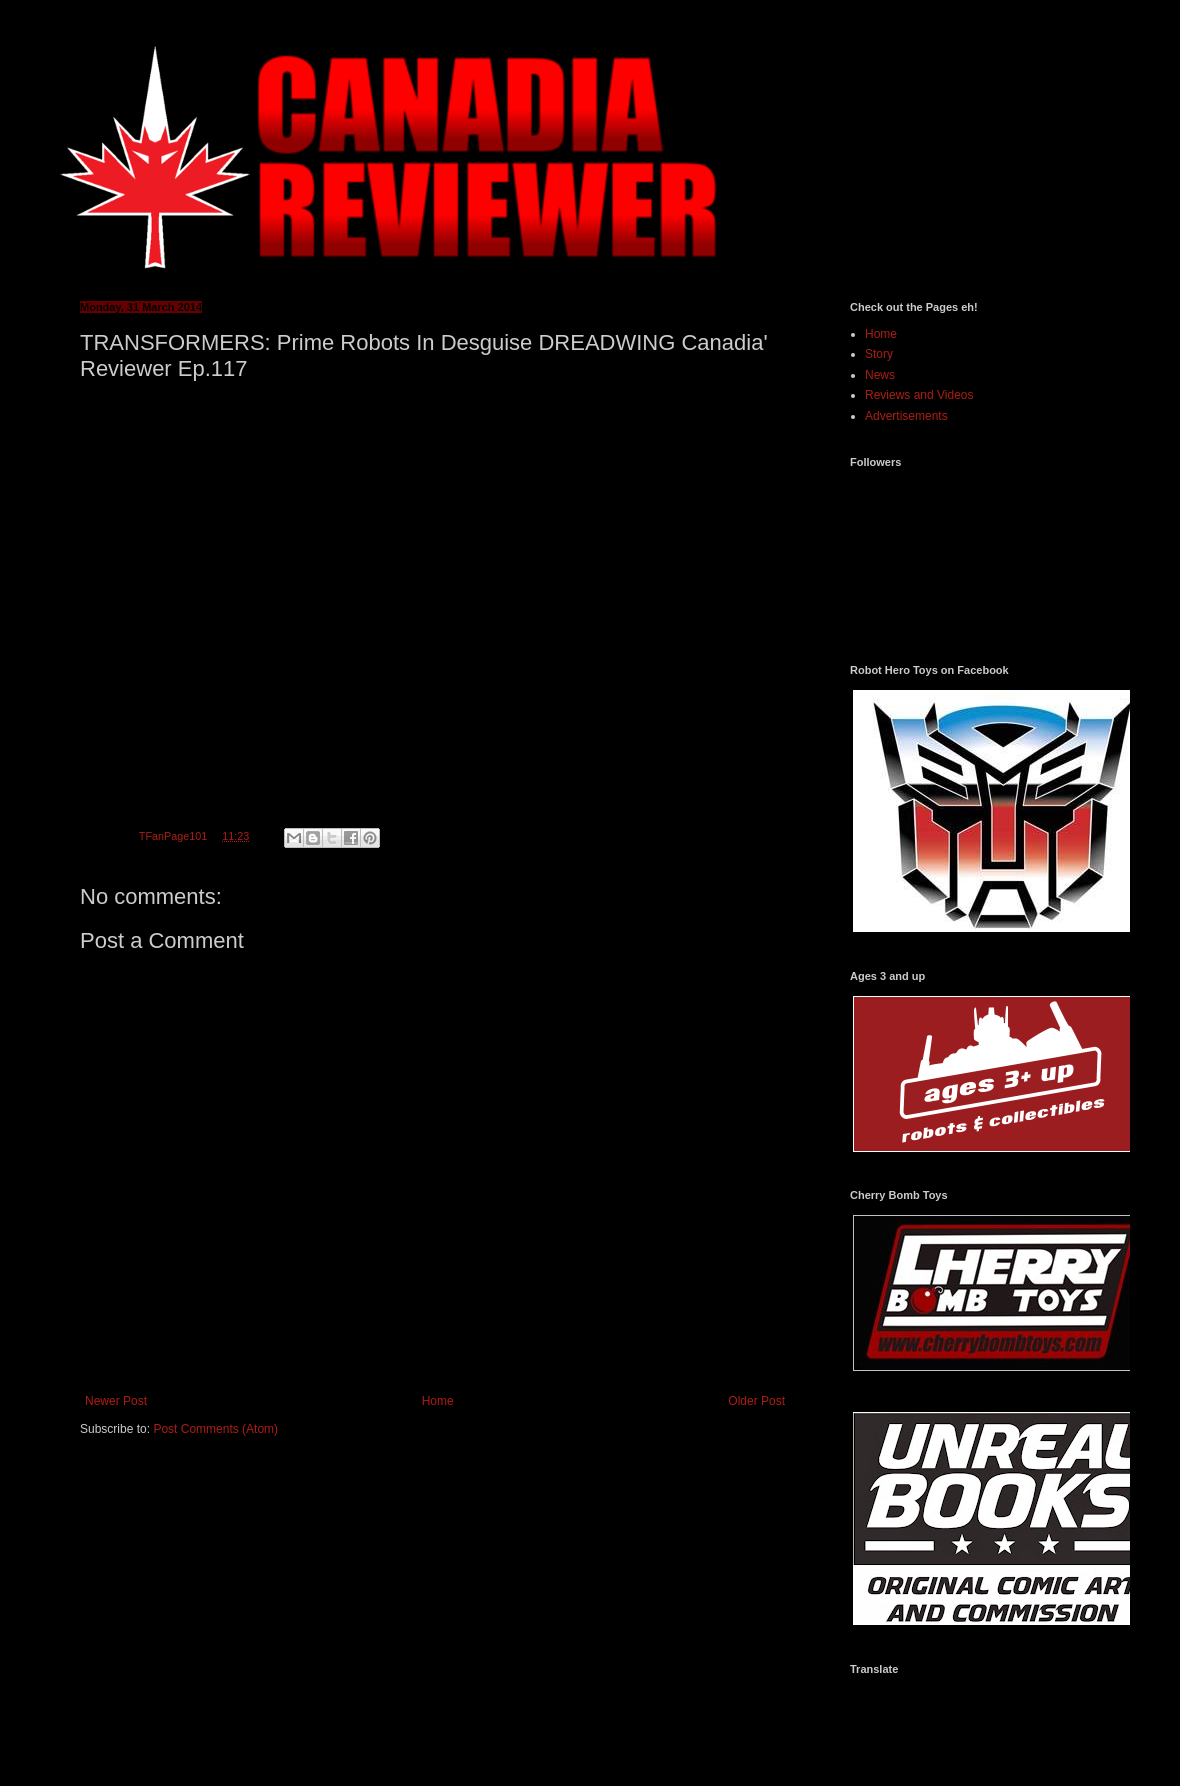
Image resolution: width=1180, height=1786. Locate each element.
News (880, 375)
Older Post (756, 1401)
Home (438, 1401)
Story (879, 354)
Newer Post (116, 1401)
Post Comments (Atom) (215, 1429)
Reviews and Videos (919, 395)
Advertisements (906, 416)
